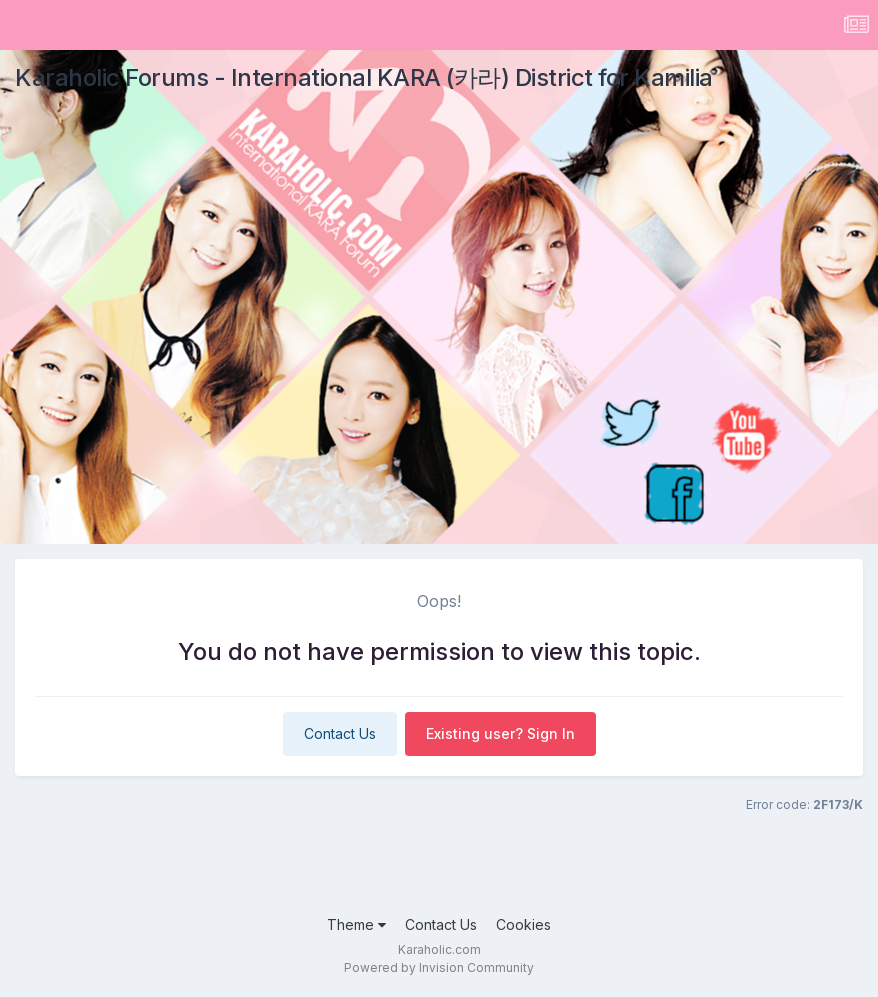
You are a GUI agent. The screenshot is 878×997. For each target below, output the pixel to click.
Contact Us (340, 733)
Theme (356, 924)
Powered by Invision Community (439, 967)
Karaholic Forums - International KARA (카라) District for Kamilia (364, 77)
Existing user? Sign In (500, 733)
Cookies (523, 924)
